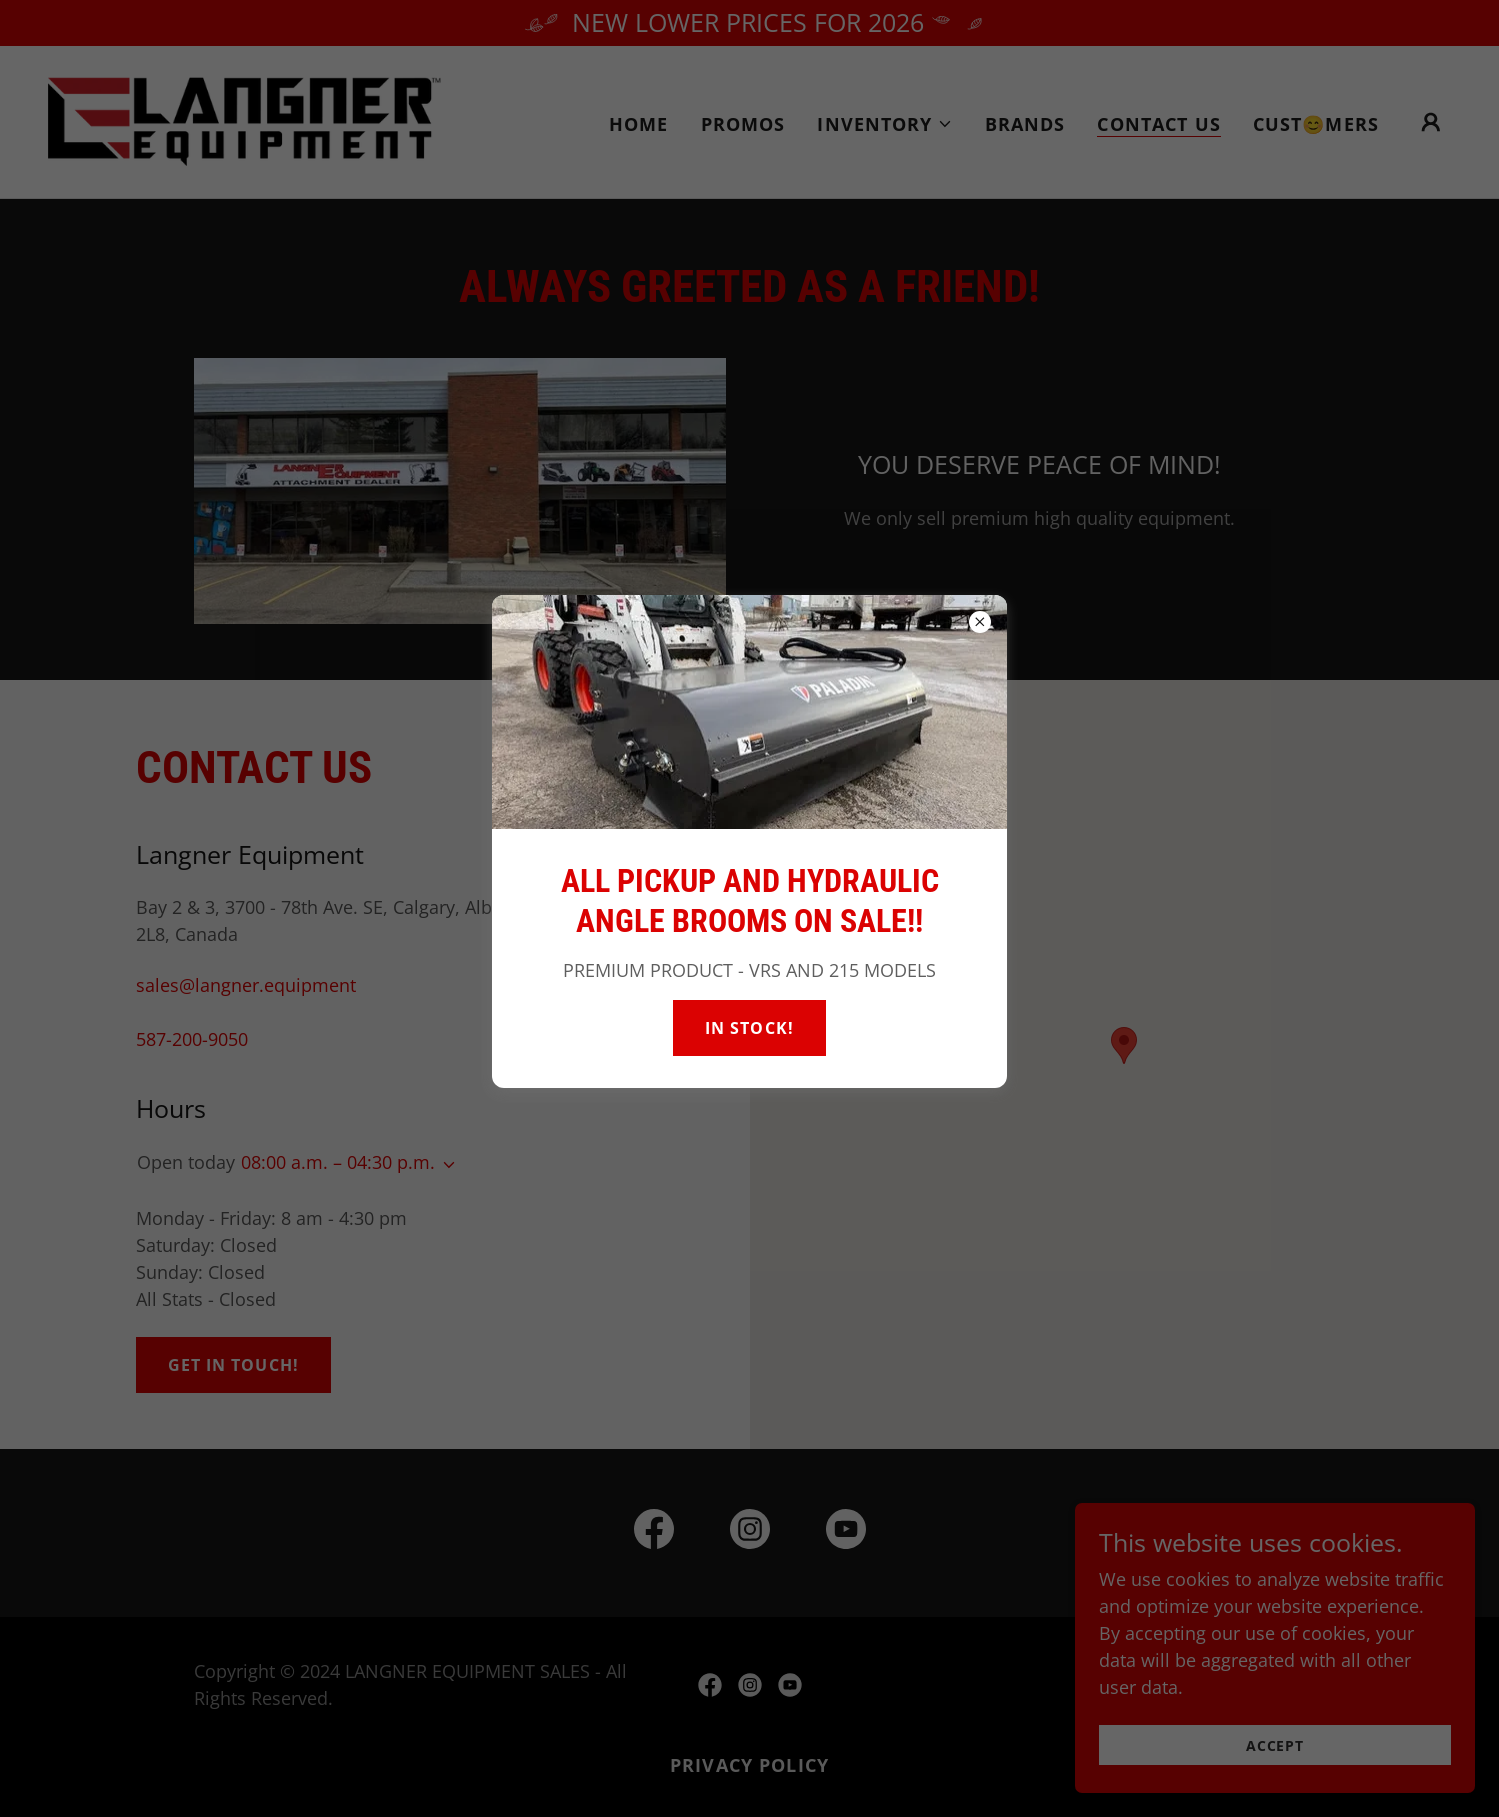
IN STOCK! (749, 1028)
